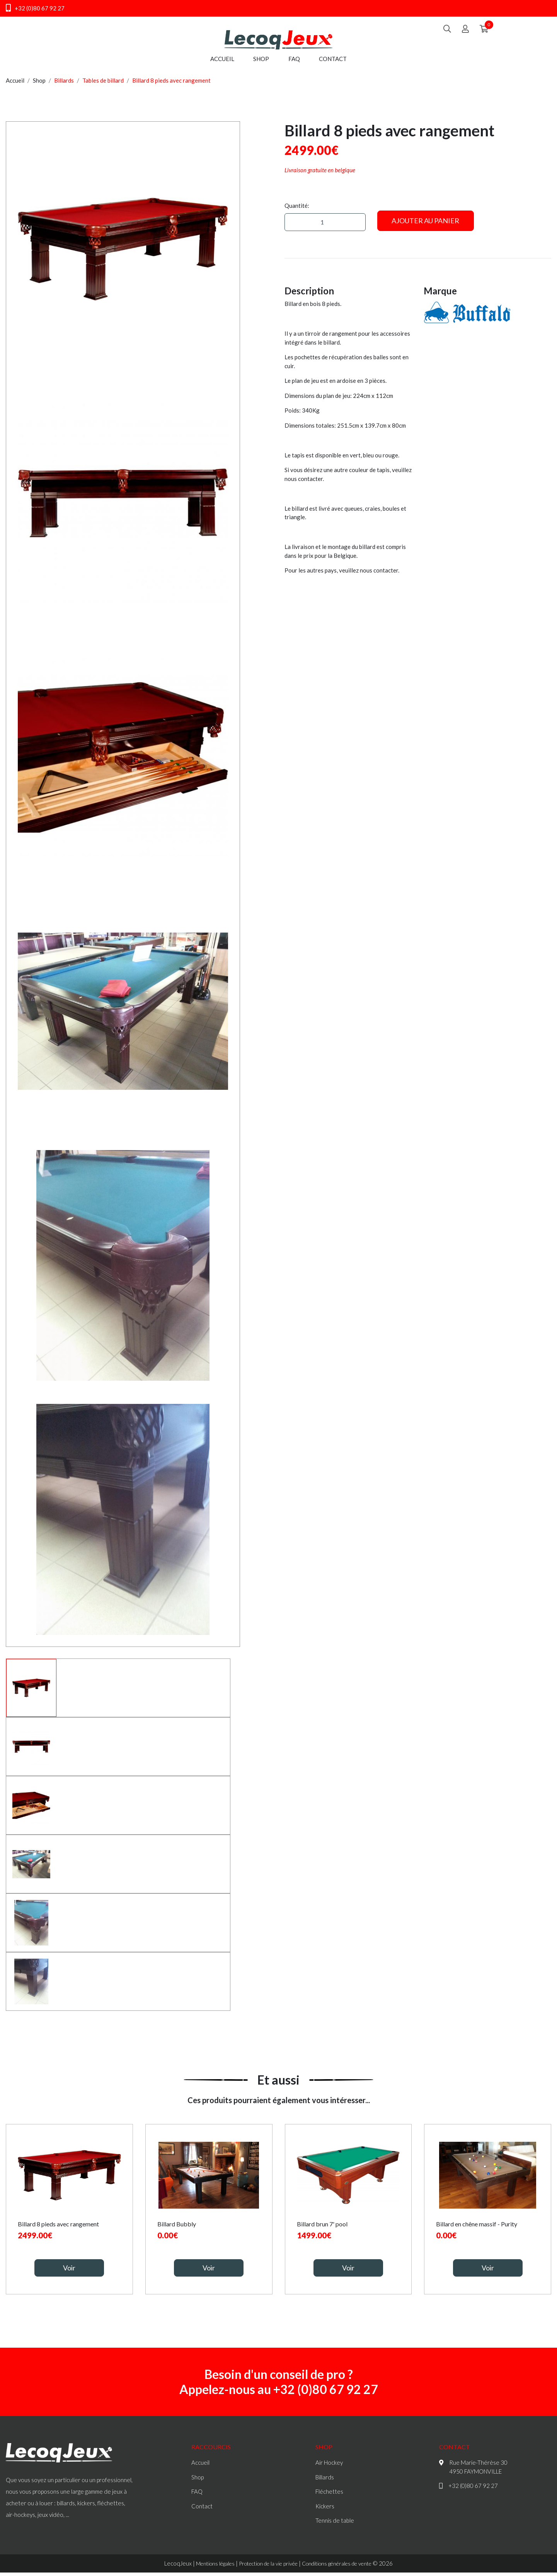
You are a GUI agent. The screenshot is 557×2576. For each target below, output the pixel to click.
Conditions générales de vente (343, 2568)
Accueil (222, 63)
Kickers (324, 2511)
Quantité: (296, 210)
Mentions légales (206, 2568)
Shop (261, 63)
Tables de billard (103, 85)
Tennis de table (334, 2525)
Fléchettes (329, 2496)
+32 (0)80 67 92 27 (35, 8)
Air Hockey (329, 2467)
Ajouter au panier (425, 225)
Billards (64, 85)
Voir (69, 2272)
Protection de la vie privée (265, 2568)
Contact (333, 63)
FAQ (294, 63)
